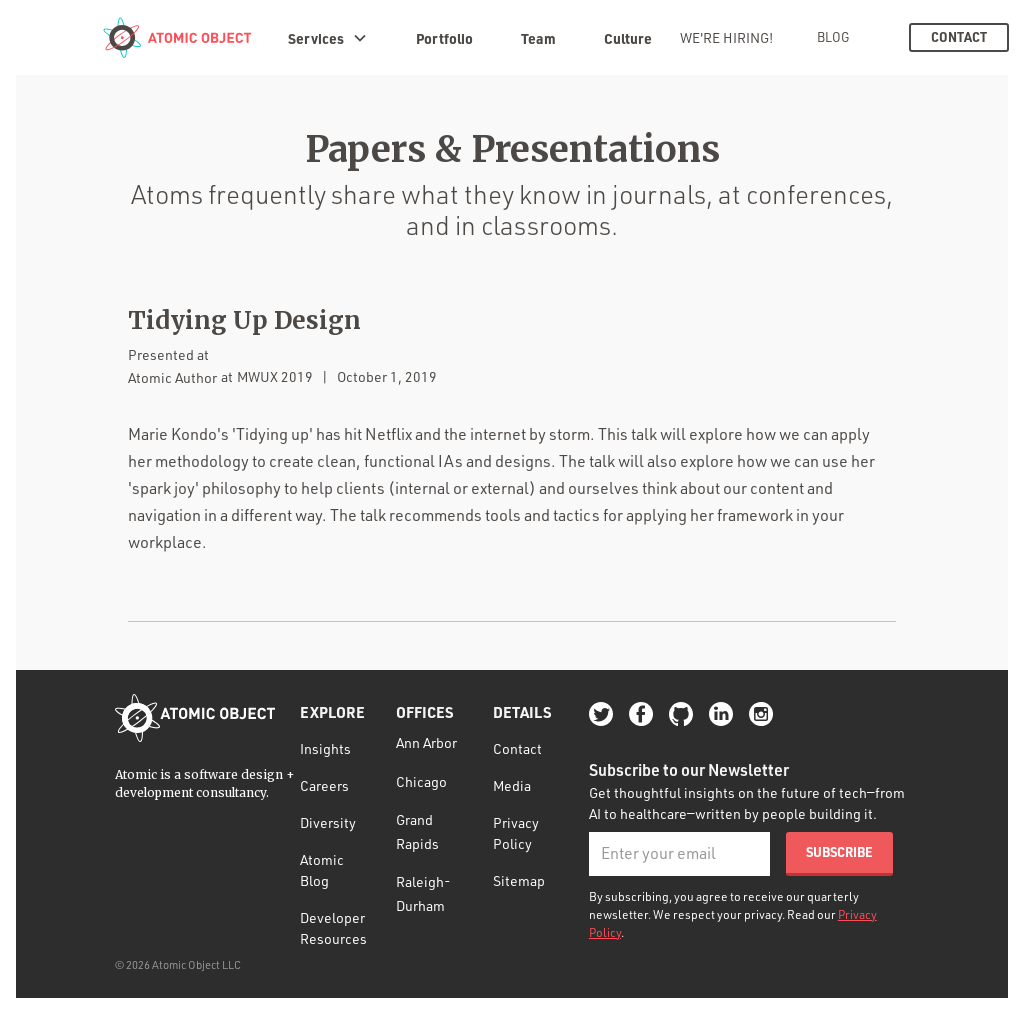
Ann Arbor (426, 742)
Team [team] (538, 38)
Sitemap (519, 880)
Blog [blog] (833, 37)
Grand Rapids (417, 831)
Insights (325, 748)
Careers (324, 785)
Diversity (328, 822)
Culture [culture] (628, 38)
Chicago (421, 781)
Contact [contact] (959, 37)
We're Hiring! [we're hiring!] (726, 37)
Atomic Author (172, 377)
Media (512, 785)
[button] (328, 38)
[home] (177, 37)
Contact (517, 748)
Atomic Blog (322, 870)
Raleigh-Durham (423, 893)
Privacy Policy (516, 833)
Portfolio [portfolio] (444, 38)
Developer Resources (333, 928)
